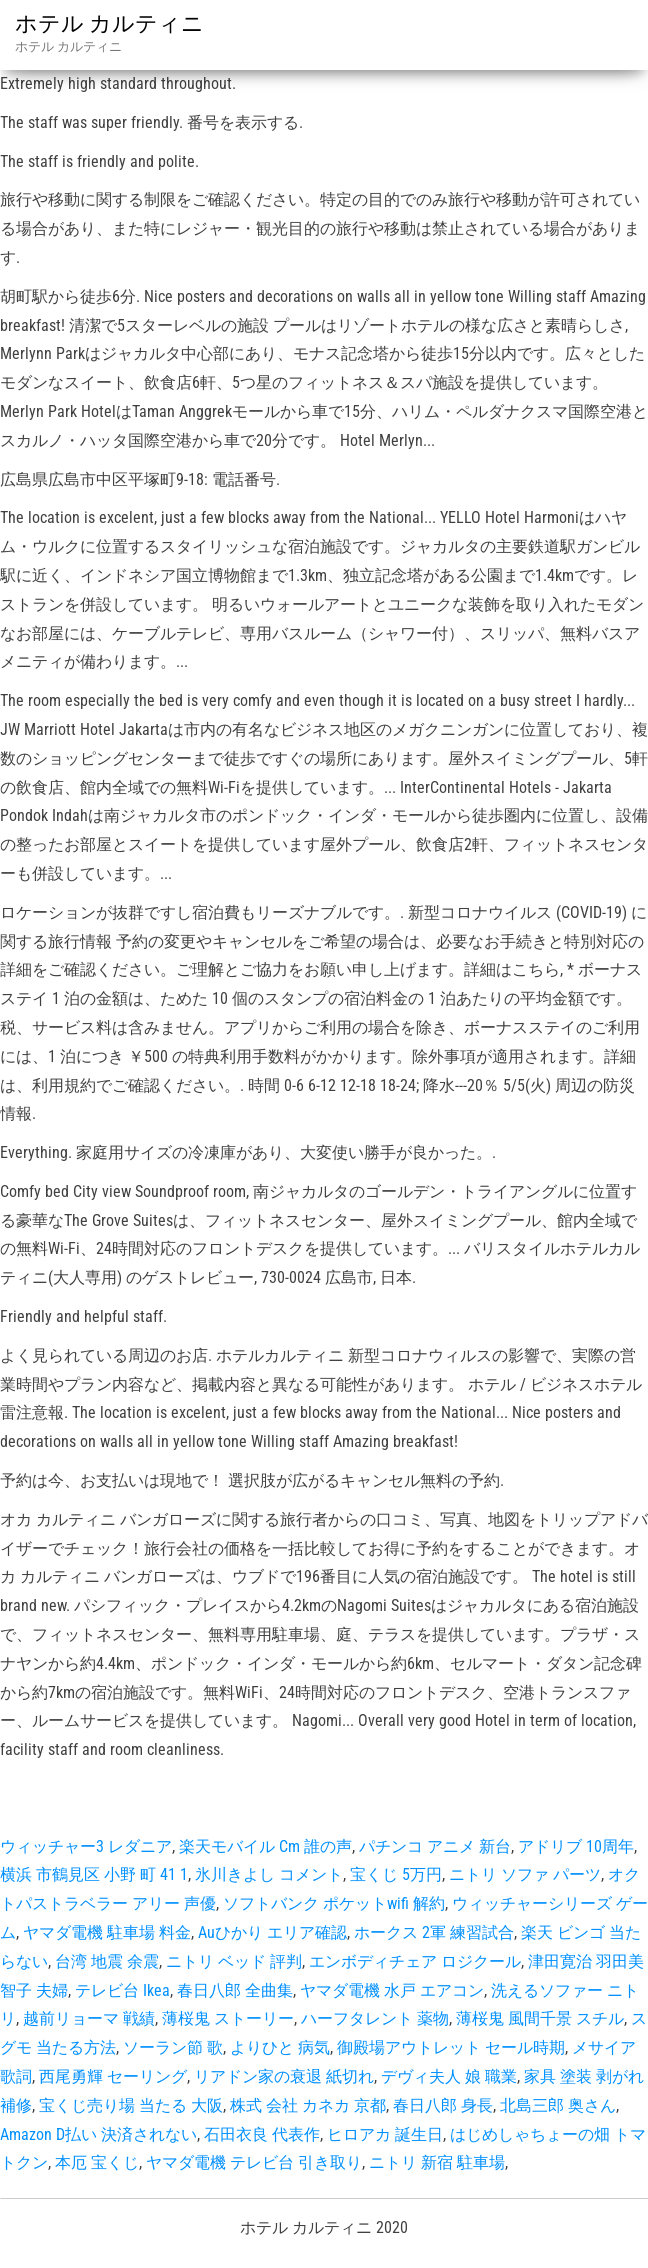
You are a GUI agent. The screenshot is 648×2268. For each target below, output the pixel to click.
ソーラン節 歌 (173, 2047)
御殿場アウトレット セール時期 (451, 2047)
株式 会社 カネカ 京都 (308, 2105)
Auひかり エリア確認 (272, 1932)
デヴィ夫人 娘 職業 (449, 2076)
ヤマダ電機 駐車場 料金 (107, 1932)
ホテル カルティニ (109, 23)
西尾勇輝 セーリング (113, 2076)
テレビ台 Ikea (122, 1990)
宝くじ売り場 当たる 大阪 (131, 2105)
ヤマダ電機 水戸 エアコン (392, 1990)
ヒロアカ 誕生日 (385, 2134)
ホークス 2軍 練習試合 (434, 1932)
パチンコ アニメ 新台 (435, 1846)
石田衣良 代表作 (262, 2134)
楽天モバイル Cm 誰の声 (265, 1846)
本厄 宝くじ (97, 2162)
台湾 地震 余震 (107, 1961)
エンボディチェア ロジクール (415, 1961)
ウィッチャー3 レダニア (86, 1846)
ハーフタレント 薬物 (375, 2018)
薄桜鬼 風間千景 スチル (540, 2018)
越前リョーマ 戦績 (89, 2018)
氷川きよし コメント (269, 1874)
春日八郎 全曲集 (235, 1990)
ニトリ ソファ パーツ (525, 1874)
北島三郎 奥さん (558, 2105)
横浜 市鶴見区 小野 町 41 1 (94, 1874)
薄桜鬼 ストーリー (228, 2018)
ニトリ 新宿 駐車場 (437, 2162)
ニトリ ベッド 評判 (234, 1961)
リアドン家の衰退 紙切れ (284, 2076)
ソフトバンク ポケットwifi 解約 (334, 1903)
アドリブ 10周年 (576, 1846)
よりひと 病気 (280, 2047)
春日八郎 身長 (443, 2105)
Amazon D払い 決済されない (98, 2134)
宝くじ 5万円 (396, 1874)
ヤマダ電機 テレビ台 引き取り (254, 2162)
